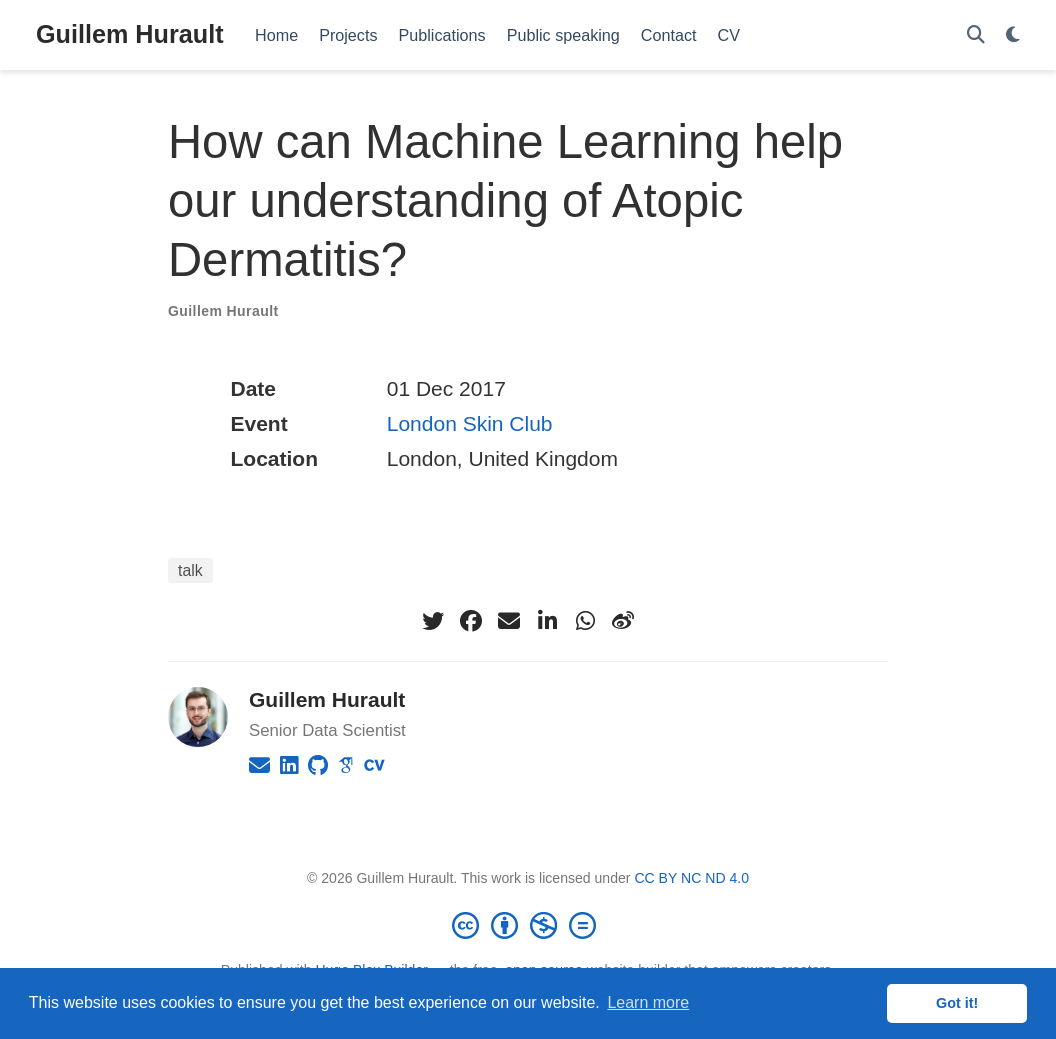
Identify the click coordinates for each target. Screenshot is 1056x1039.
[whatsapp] (585, 621)
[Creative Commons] (528, 925)
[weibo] (623, 621)
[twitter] (433, 621)
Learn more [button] (648, 1002)
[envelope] (509, 621)
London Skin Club (470, 423)
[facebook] (471, 621)
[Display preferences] (1013, 35)
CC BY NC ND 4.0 (691, 878)
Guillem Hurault (130, 34)
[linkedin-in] (547, 621)
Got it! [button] (957, 1003)
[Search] (976, 35)
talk (190, 570)
